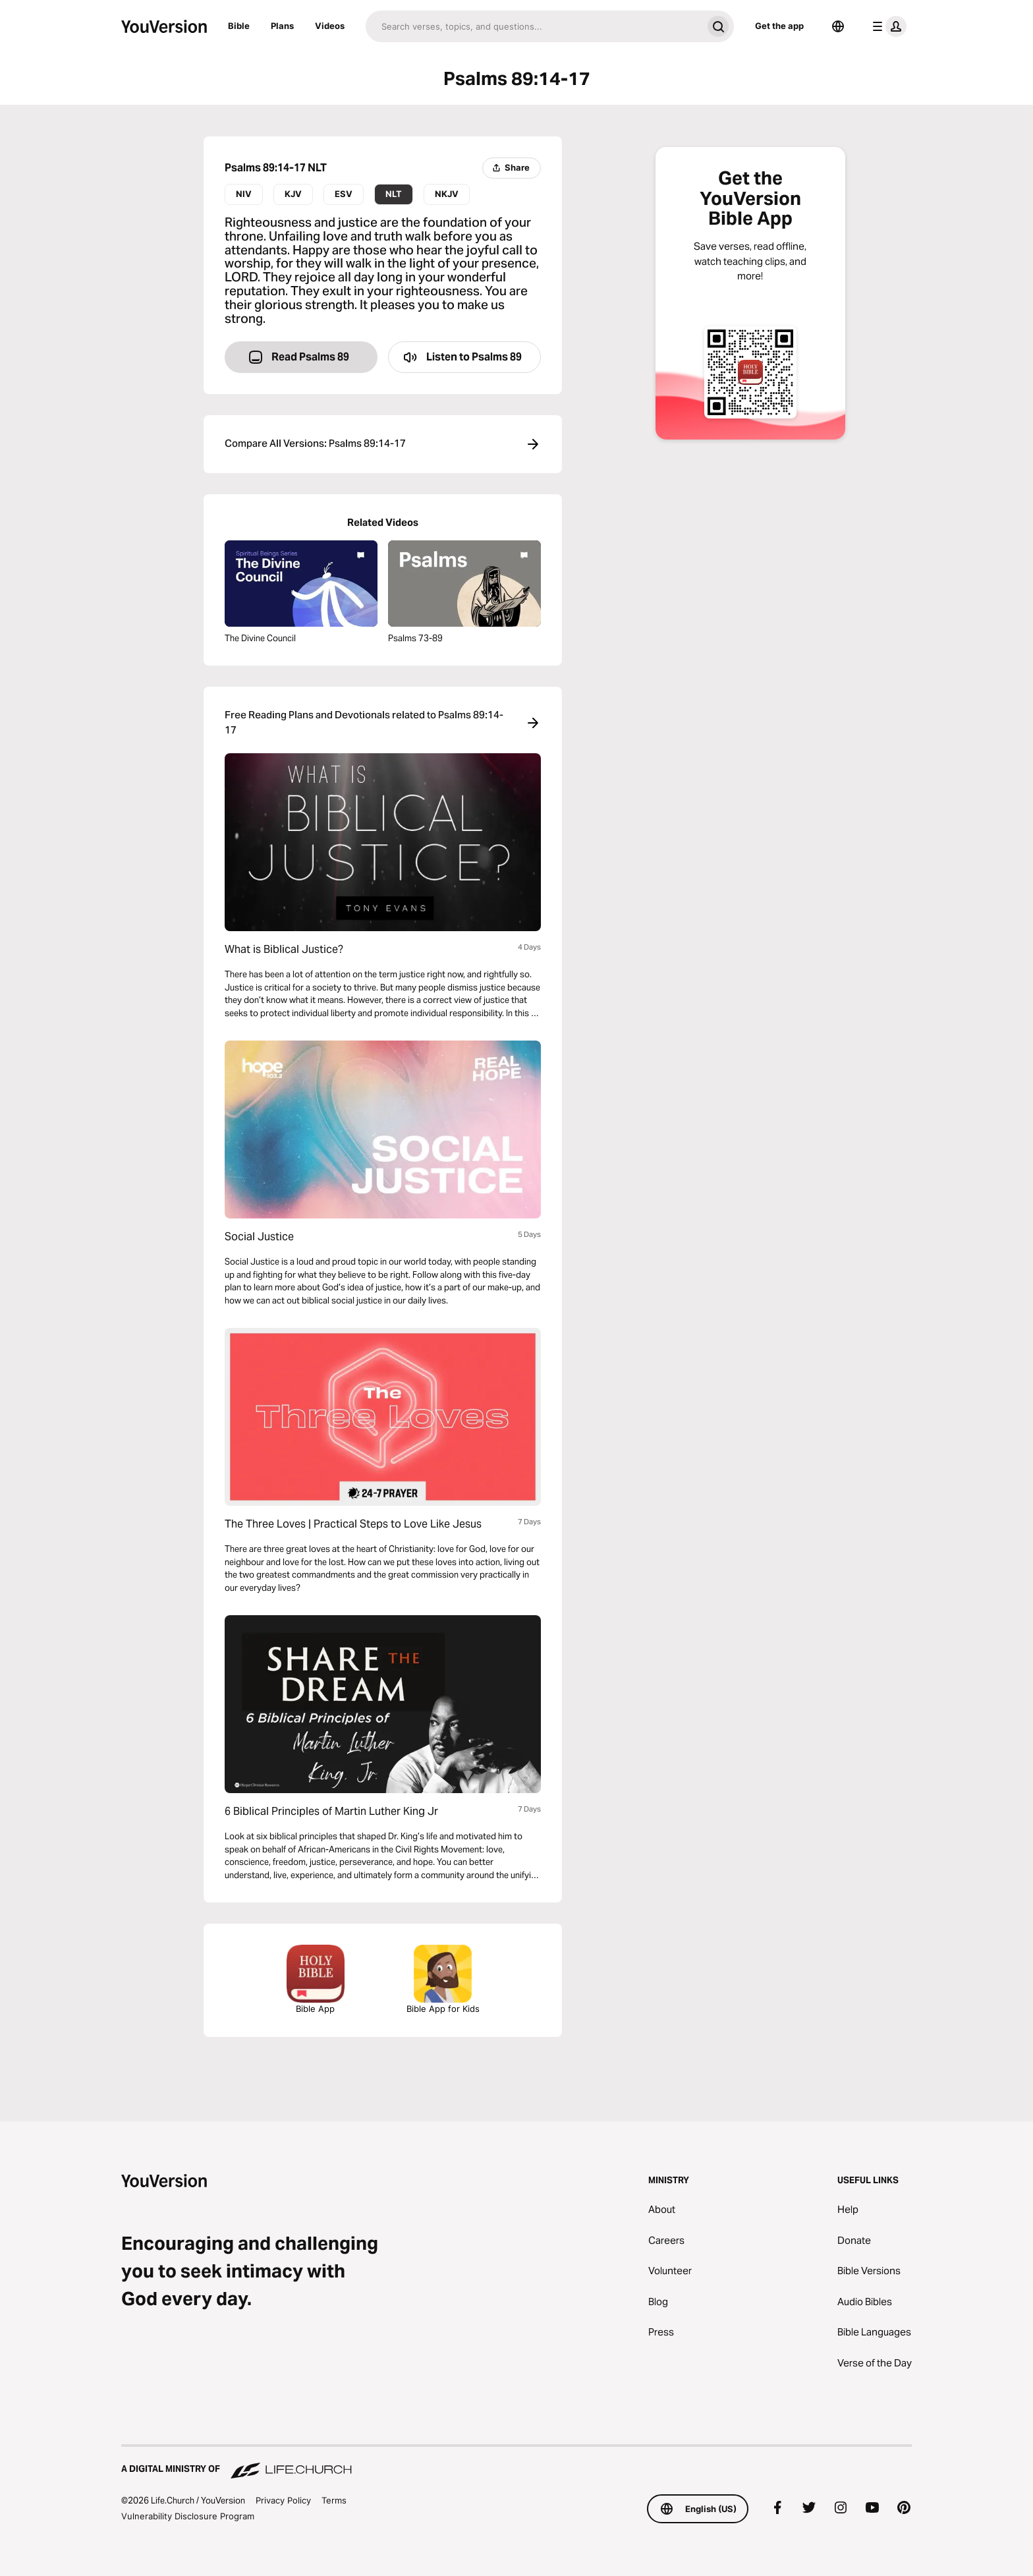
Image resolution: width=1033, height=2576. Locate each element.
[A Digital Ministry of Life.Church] (516, 2462)
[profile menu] (887, 26)
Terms (334, 2500)
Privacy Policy (283, 2500)
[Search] (534, 26)
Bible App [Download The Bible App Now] (316, 1979)
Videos (330, 25)
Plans (282, 25)
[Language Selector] (838, 26)
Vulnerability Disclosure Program (187, 2516)
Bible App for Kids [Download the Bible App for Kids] (443, 1979)
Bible (239, 25)
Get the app (779, 25)
